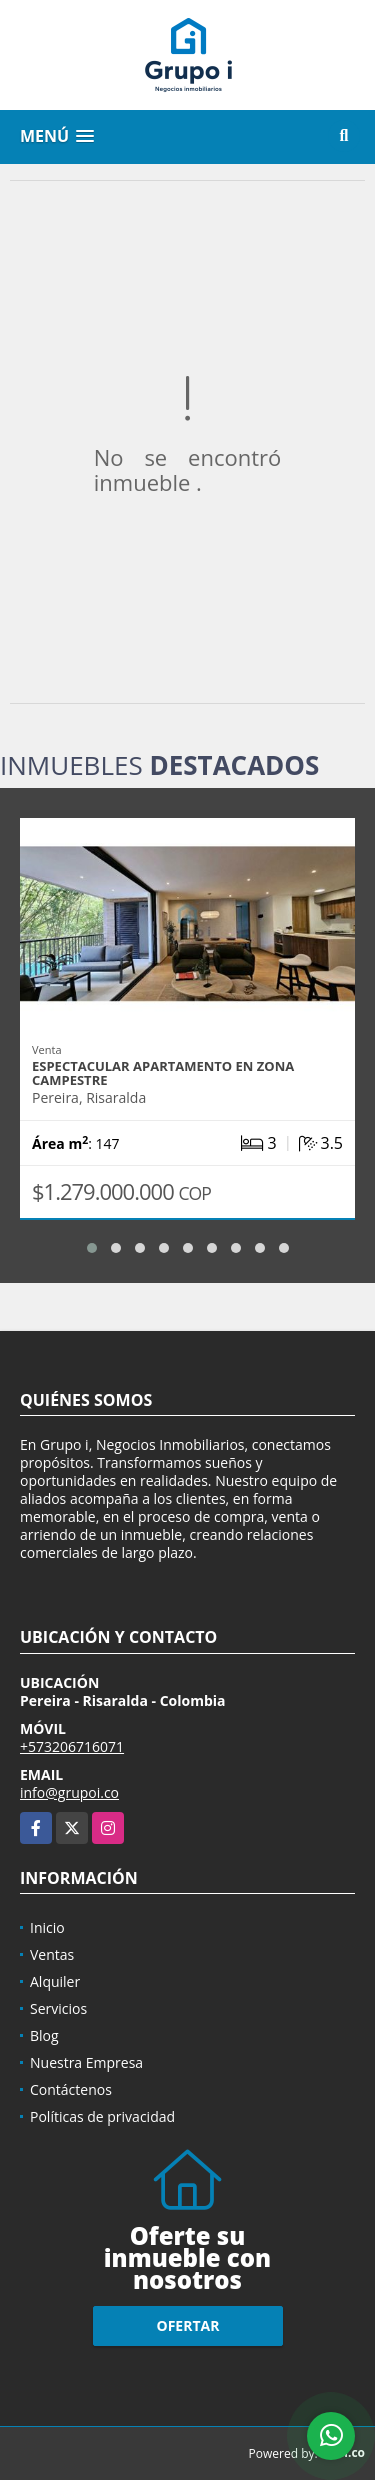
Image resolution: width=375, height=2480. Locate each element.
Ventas (52, 1954)
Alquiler (55, 1981)
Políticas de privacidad (102, 2116)
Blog (44, 2035)
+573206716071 (72, 1746)
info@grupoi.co (69, 1792)
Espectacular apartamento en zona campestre (163, 1073)
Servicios (58, 2008)
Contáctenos (71, 2089)
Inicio (47, 1927)
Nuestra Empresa (86, 2062)
